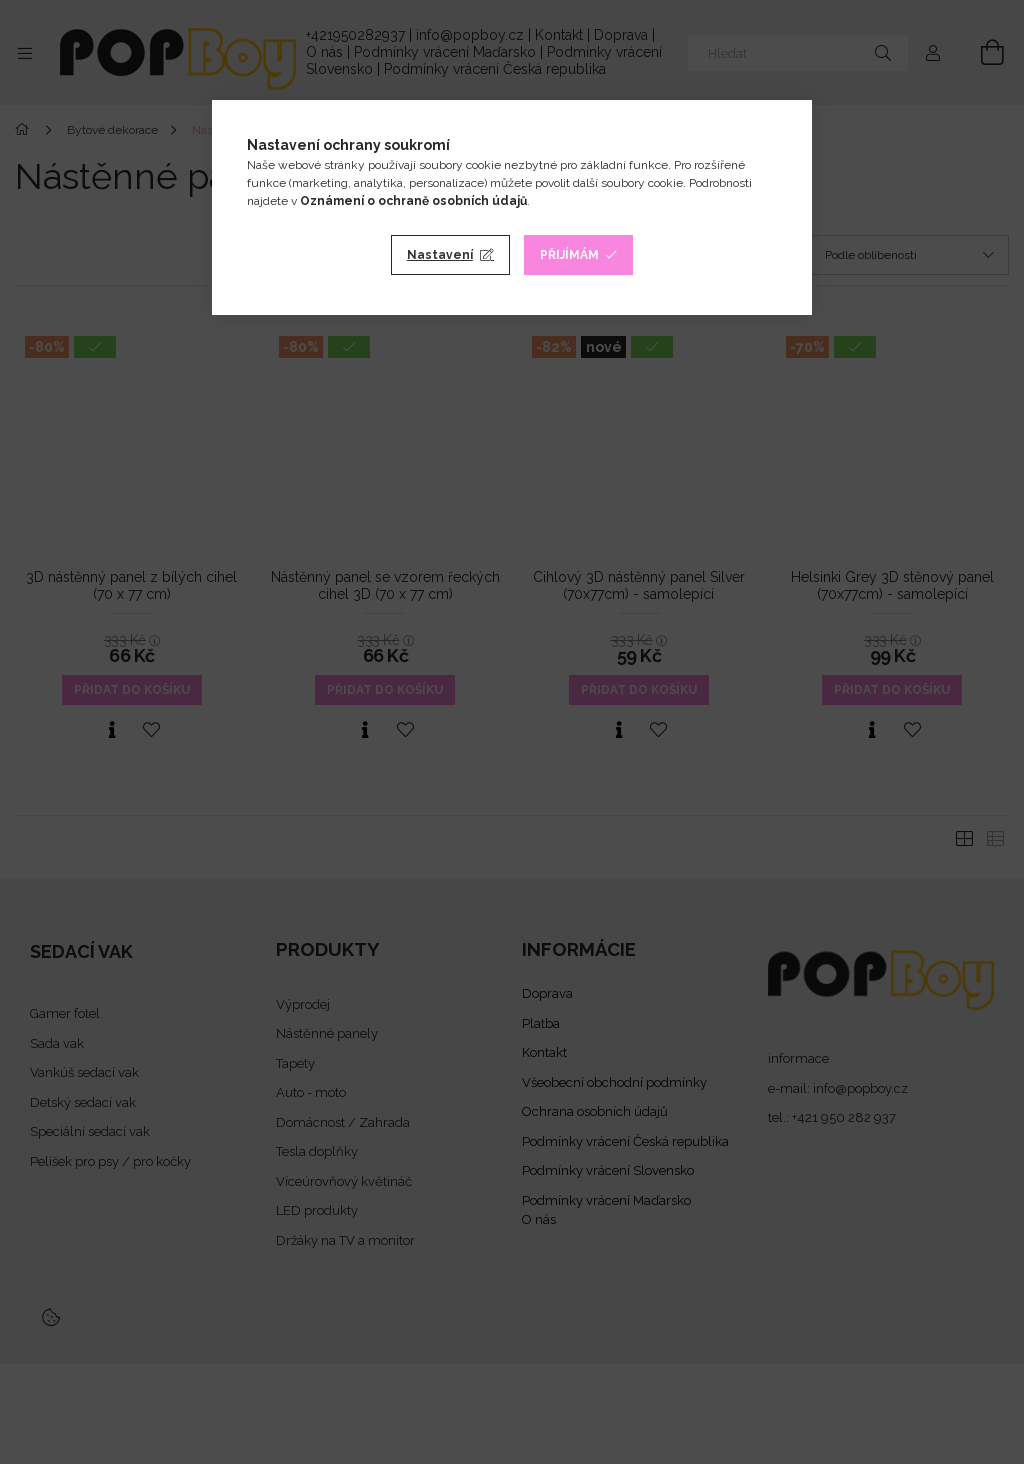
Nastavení (440, 255)
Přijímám (569, 255)
